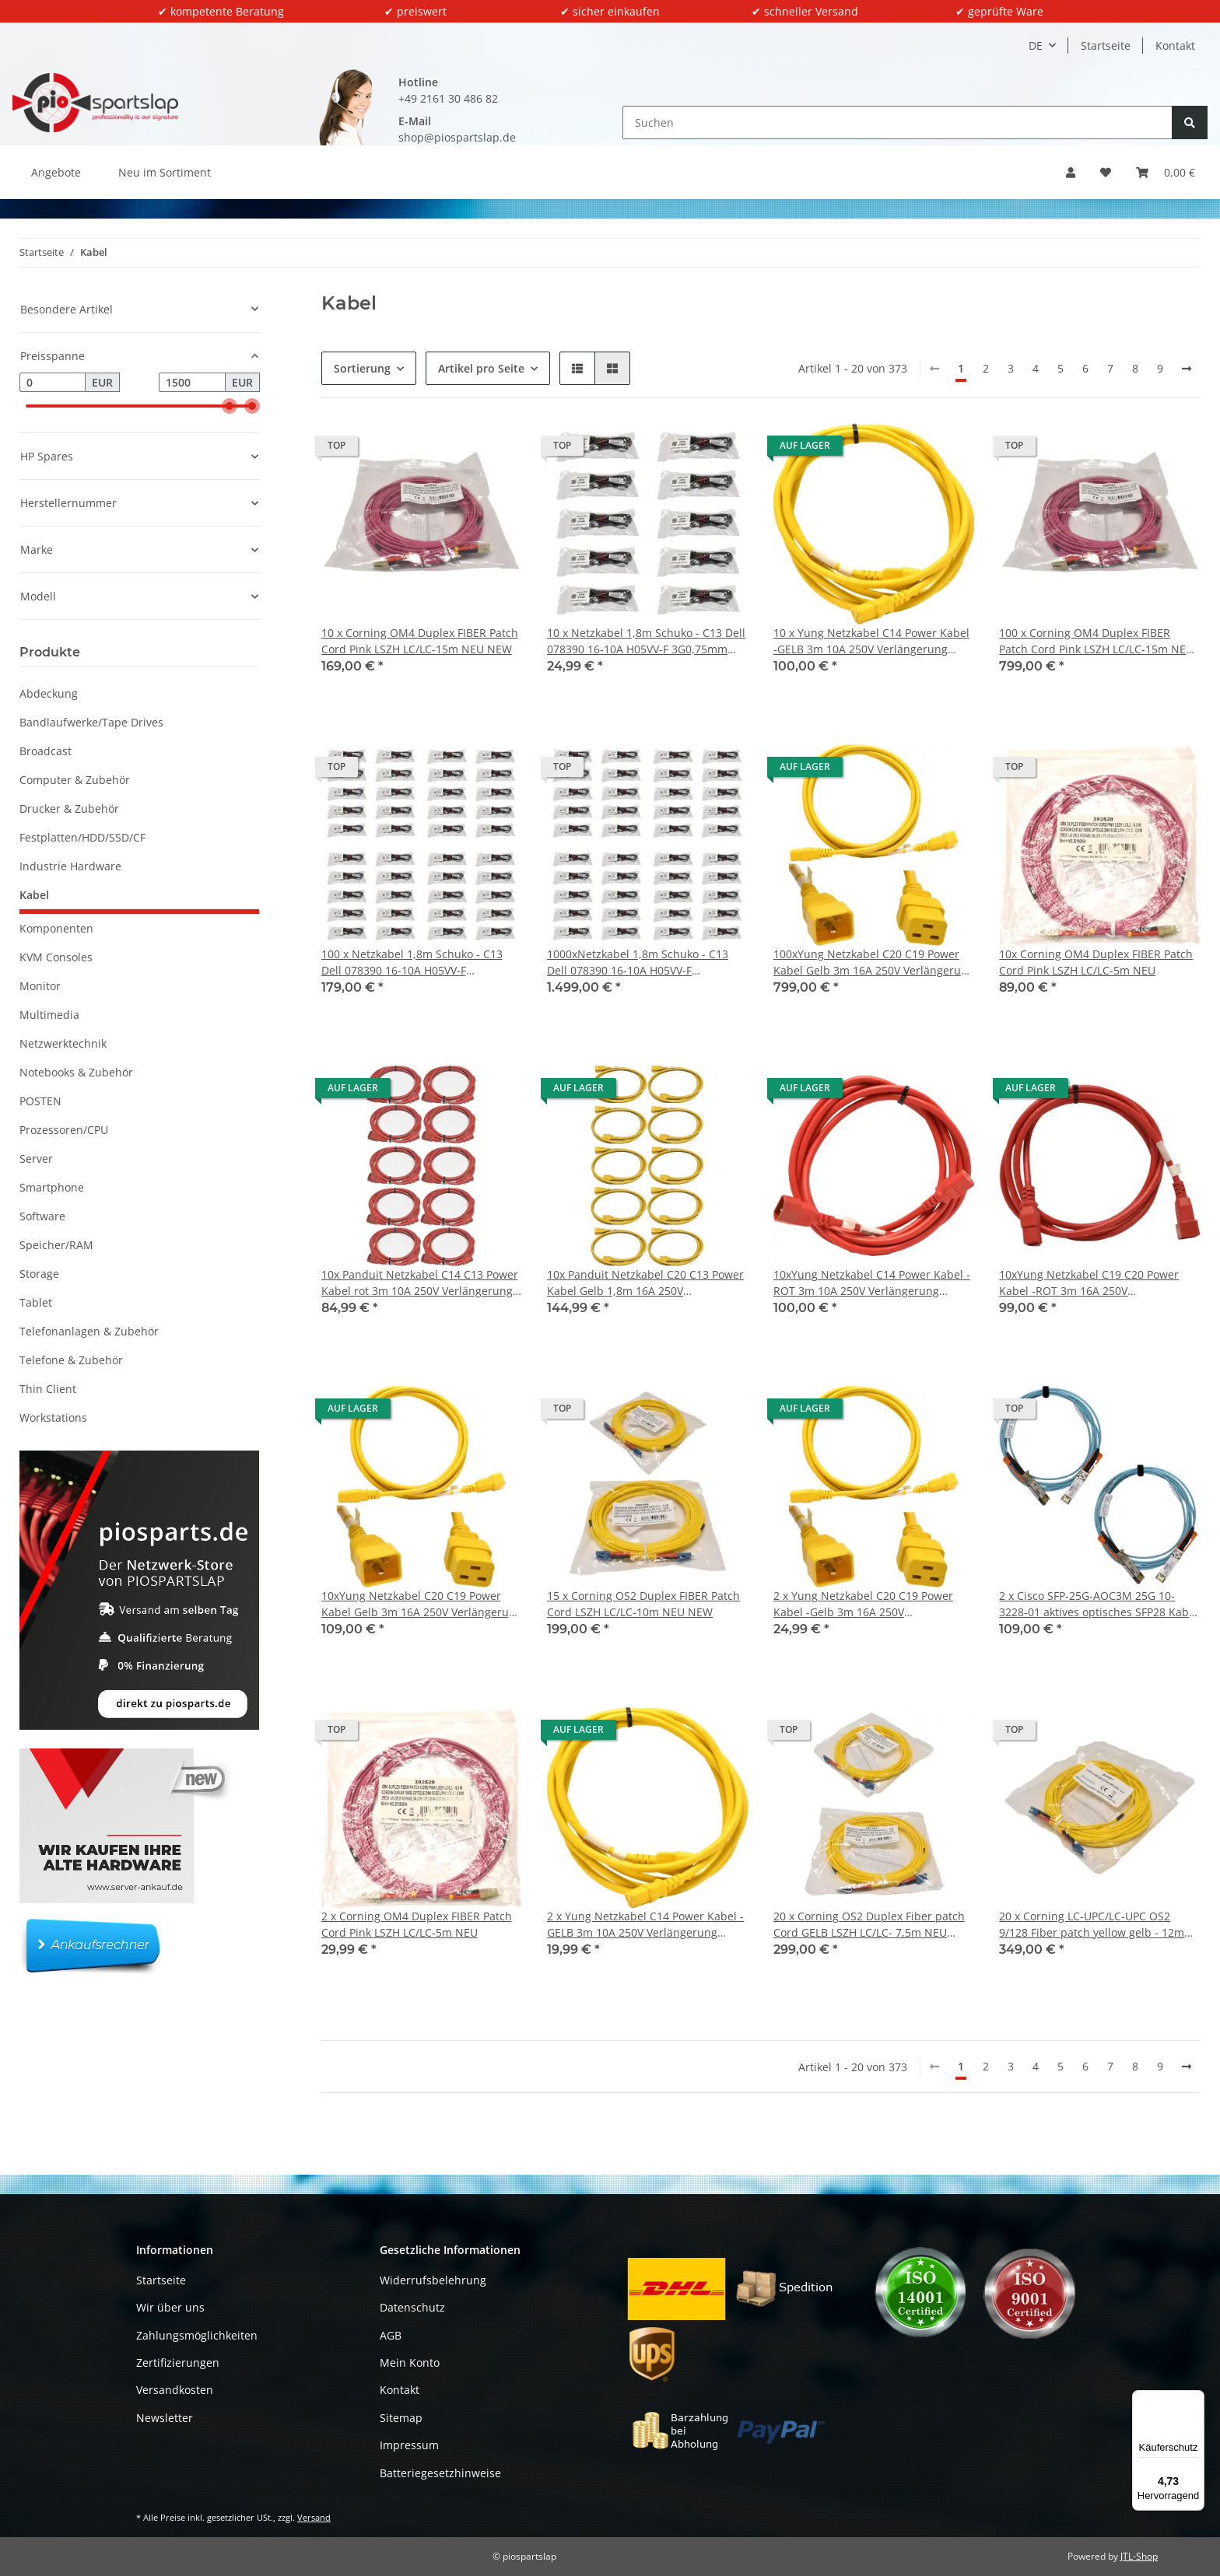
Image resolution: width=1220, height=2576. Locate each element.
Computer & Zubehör (74, 779)
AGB (390, 2335)
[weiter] (1187, 368)
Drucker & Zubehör (69, 808)
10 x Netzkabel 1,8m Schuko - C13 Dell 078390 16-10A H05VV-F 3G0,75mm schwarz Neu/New (646, 641)
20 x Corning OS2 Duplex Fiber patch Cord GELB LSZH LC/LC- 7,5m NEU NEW (869, 1925)
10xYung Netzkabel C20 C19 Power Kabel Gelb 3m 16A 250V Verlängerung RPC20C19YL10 (421, 1604)
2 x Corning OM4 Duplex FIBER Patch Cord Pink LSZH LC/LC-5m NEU (416, 1924)
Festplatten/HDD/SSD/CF (82, 837)
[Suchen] (897, 122)
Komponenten (56, 928)
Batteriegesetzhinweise (440, 2473)
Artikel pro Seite (481, 368)
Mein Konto (410, 2362)
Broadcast (45, 751)
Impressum (409, 2445)
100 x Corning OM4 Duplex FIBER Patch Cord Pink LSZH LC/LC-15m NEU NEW (1096, 641)
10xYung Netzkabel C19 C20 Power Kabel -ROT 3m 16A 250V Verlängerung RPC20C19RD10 (1089, 1283)
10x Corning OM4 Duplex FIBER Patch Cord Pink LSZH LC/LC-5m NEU (1096, 962)
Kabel (34, 894)
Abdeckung (48, 693)
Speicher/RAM (56, 1244)
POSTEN (40, 1101)
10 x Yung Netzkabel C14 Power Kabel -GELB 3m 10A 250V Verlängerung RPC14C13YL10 (871, 641)
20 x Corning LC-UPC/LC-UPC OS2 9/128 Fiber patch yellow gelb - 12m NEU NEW (1091, 1925)
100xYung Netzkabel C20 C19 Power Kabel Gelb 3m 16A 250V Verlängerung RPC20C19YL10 (873, 962)
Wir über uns (170, 2307)
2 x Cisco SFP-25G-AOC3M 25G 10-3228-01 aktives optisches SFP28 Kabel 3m (1098, 1604)
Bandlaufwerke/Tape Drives (91, 722)
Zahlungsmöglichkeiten (197, 2335)
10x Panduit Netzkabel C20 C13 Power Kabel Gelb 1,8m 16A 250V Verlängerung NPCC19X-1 (645, 1283)
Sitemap (401, 2417)
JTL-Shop (1139, 2556)
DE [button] (1036, 45)
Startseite (1106, 45)
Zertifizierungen (177, 2362)
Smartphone (51, 1187)
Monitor (40, 985)
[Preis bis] (192, 383)
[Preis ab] (52, 383)
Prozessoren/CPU (63, 1129)
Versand (314, 2517)
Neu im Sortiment (164, 172)
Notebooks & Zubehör (76, 1072)
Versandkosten (174, 2389)
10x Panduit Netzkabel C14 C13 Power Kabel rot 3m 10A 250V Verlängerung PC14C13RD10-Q (419, 1283)
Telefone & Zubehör (71, 1360)
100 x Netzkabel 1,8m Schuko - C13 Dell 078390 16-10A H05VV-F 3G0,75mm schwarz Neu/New (412, 962)
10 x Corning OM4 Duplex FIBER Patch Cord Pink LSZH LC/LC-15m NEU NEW (419, 640)
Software (42, 1216)
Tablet (35, 1302)
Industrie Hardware (70, 866)
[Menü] (1195, 2399)
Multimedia (49, 1014)
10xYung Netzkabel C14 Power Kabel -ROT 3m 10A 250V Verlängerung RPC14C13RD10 (871, 1283)
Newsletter (164, 2417)
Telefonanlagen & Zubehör (89, 1331)
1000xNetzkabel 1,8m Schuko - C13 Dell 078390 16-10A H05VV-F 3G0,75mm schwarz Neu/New (637, 962)
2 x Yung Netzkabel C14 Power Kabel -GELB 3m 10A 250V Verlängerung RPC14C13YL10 (645, 1925)
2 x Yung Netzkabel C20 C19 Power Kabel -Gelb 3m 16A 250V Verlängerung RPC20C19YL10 (863, 1604)
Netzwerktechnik (63, 1043)
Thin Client (47, 1388)
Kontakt (1175, 45)
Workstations (53, 1417)
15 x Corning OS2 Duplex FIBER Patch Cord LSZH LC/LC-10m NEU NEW (643, 1603)
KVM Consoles (56, 957)
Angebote (56, 172)
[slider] (229, 406)
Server (36, 1158)
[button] (1070, 172)
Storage (39, 1273)
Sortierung (362, 368)
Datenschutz (412, 2307)
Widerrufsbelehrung (433, 2280)
